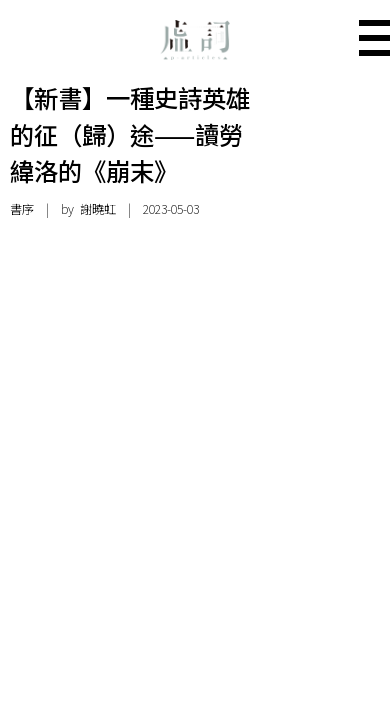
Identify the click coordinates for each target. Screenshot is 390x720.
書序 (22, 209)
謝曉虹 (98, 209)
